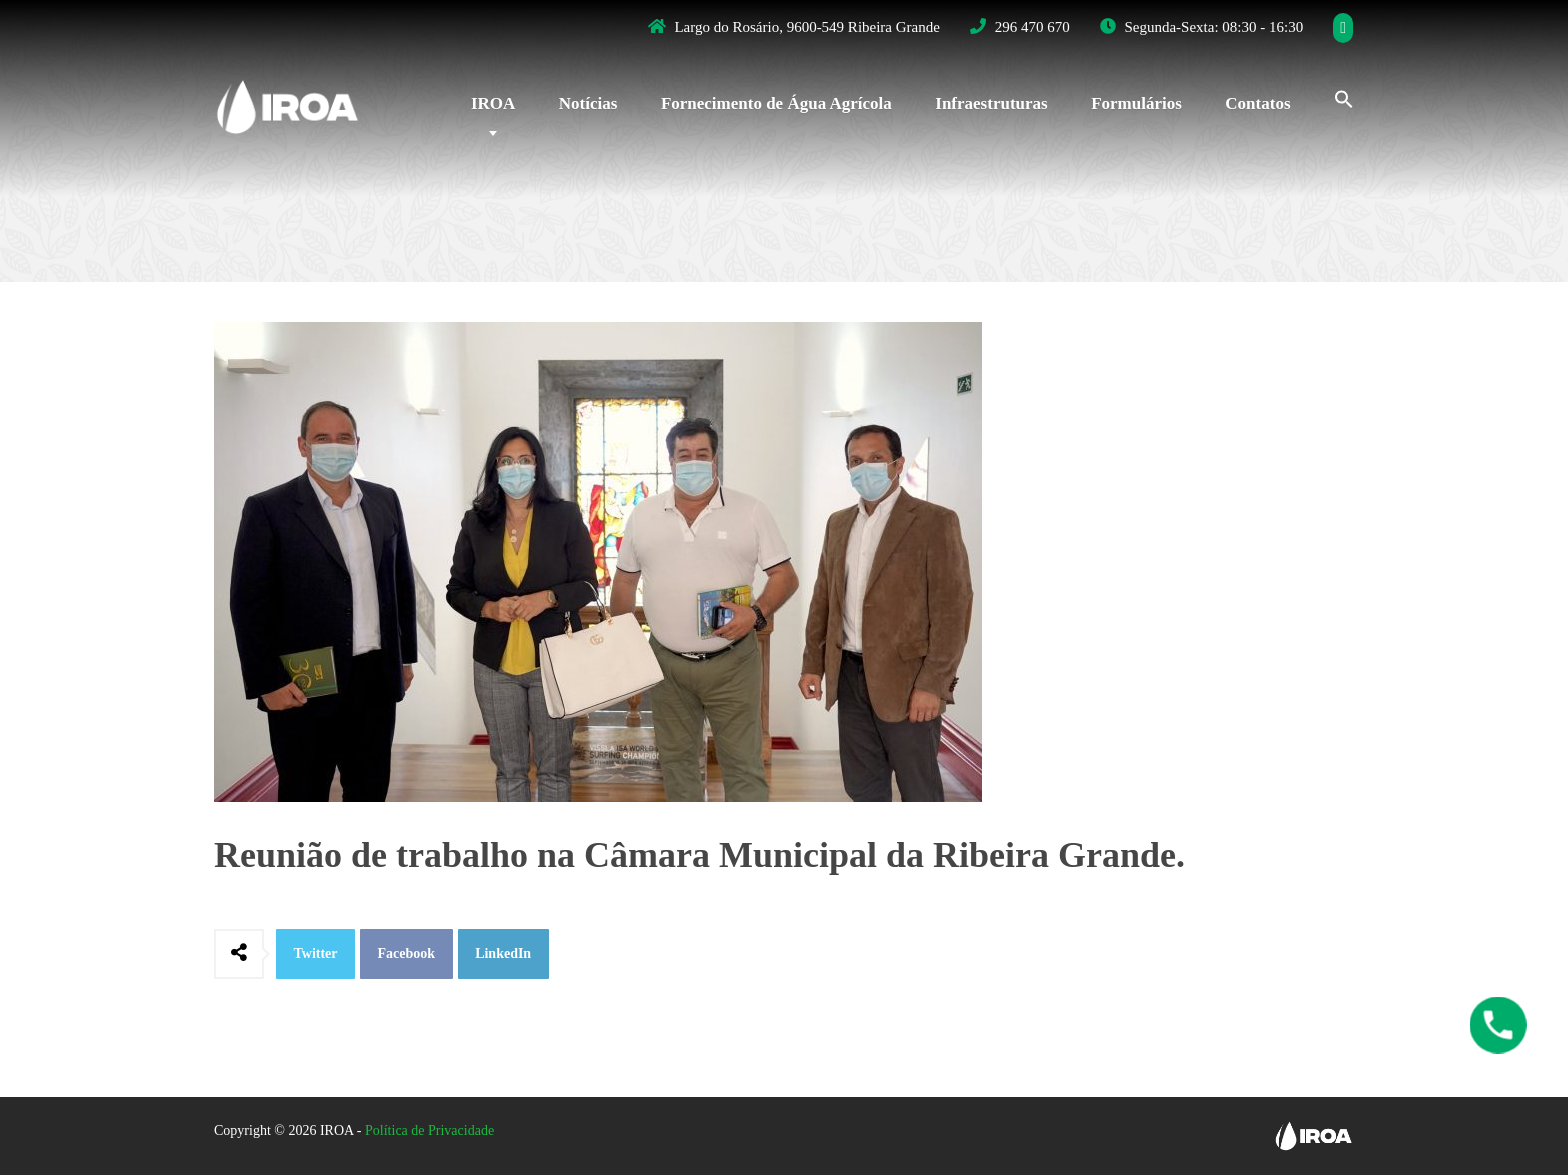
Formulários (1136, 103)
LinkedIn (503, 953)
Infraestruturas (991, 103)
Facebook (407, 953)
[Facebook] (1343, 28)
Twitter (316, 953)
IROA (493, 103)
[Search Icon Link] (1334, 97)
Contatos (1257, 103)
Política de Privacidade (429, 1130)
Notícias (588, 103)
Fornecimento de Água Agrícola (776, 103)
